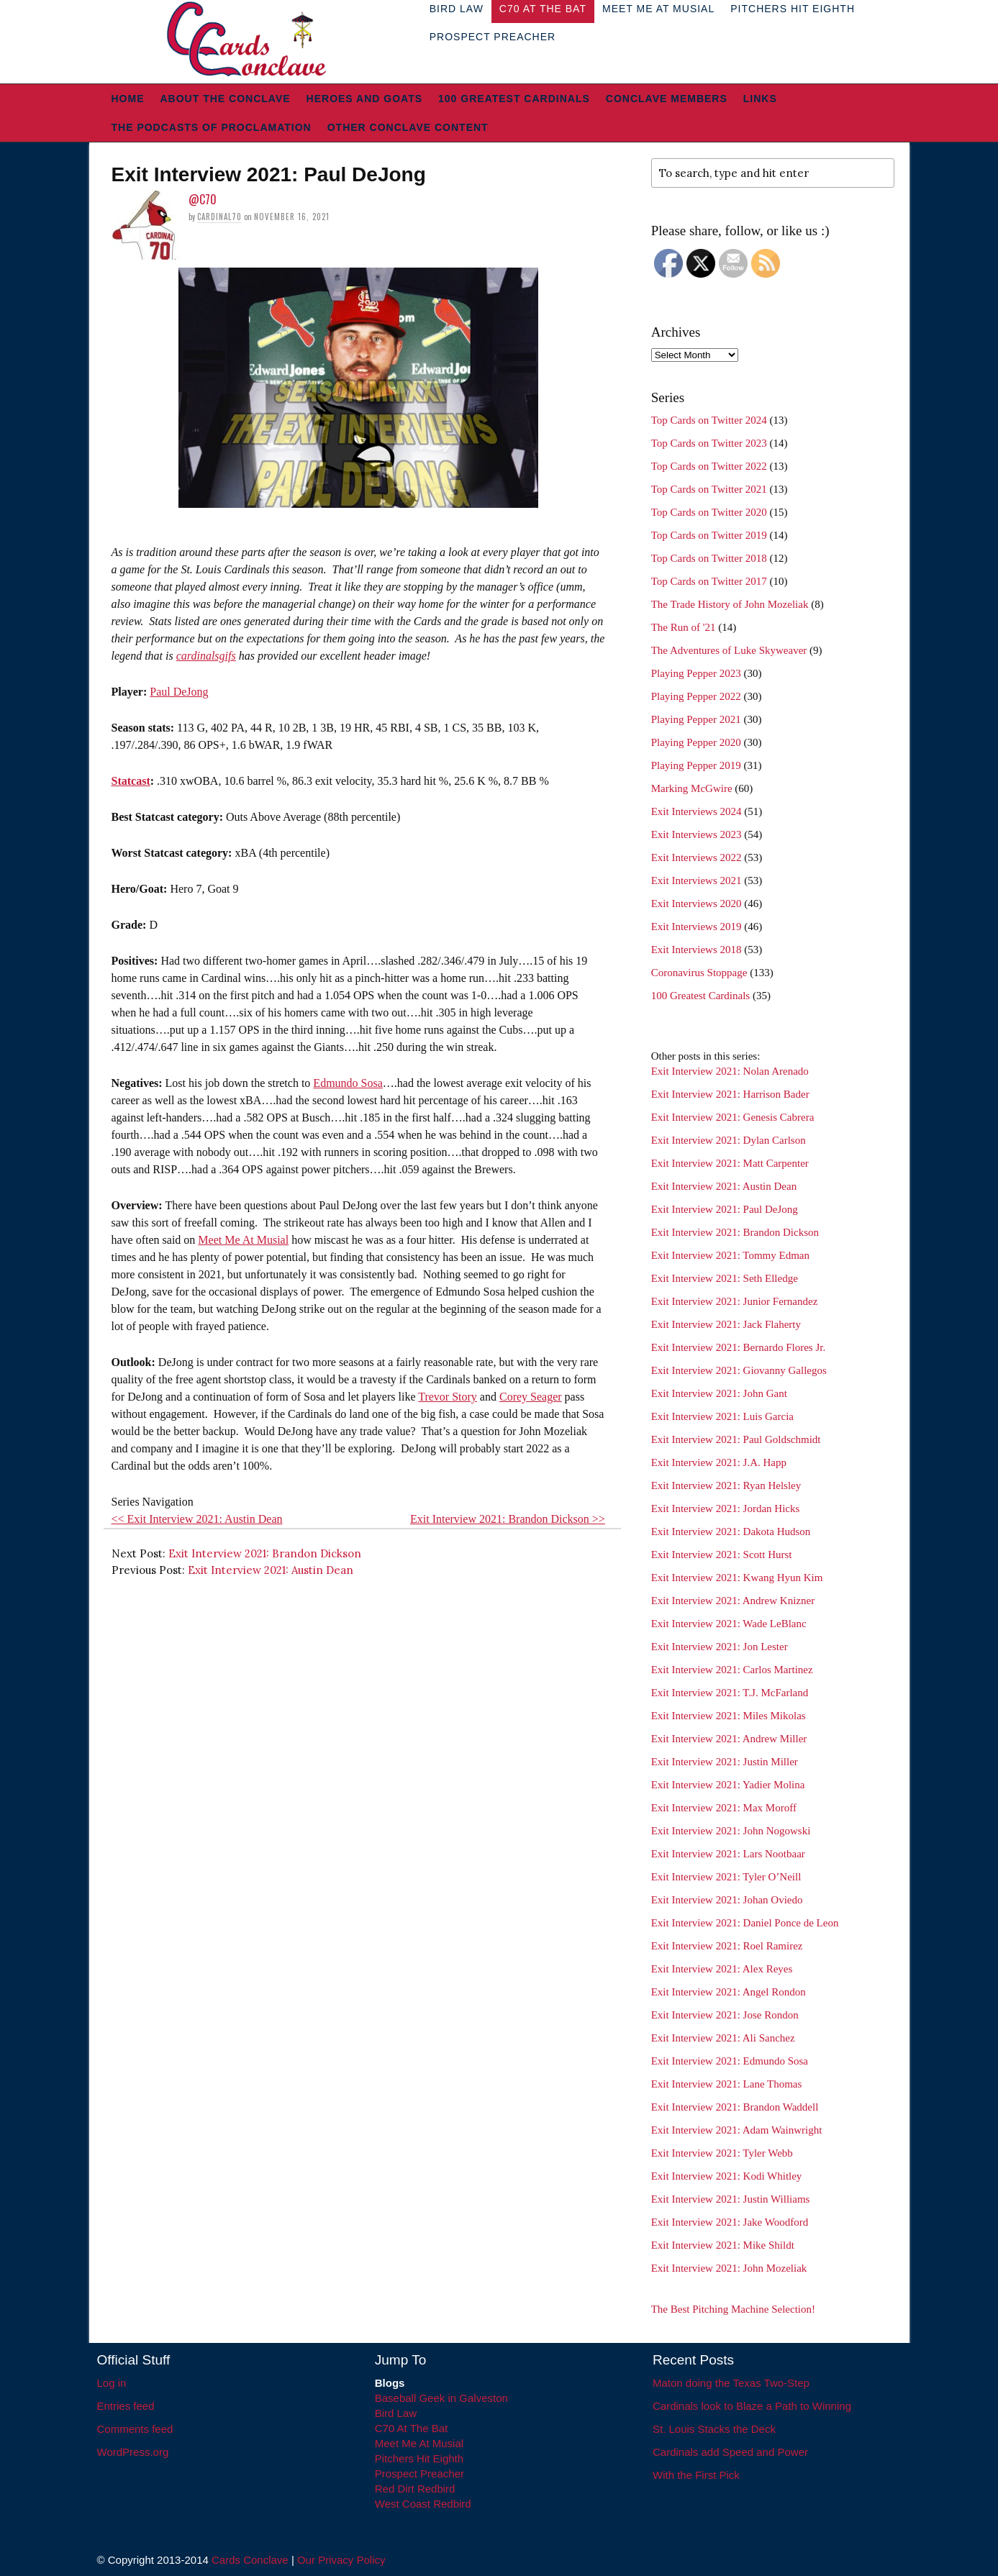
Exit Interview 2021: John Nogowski (731, 1831)
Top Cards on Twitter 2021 (709, 489)
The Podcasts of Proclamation (212, 127)
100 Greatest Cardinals (514, 98)
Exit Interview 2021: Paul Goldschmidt (736, 1439)
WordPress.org (133, 2452)
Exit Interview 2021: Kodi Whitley (726, 2176)
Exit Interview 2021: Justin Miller (724, 1761)
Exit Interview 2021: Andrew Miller (729, 1738)
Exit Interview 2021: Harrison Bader (730, 1094)
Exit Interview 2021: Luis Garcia (722, 1416)
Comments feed (135, 2429)
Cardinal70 (219, 216)
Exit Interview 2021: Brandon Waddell (735, 2107)
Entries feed (126, 2406)
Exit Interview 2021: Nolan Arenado (730, 1071)
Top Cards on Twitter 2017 (709, 581)
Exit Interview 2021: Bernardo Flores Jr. (738, 1347)
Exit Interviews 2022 (696, 857)
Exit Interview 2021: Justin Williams (730, 2199)
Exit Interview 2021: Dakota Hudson (731, 1531)
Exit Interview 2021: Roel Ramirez (727, 1946)
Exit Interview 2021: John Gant (719, 1393)
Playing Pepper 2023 (696, 673)
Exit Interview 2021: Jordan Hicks (725, 1508)
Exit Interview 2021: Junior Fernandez (734, 1301)
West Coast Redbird (423, 2504)
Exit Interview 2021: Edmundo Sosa (729, 2061)
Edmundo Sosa (347, 1083)
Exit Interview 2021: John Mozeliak (729, 2268)
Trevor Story (447, 1397)
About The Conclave (225, 98)
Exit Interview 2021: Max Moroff (724, 1807)
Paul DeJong (179, 692)
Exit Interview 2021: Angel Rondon (728, 1992)
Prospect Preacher (492, 36)
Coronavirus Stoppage (699, 972)
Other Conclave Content (408, 127)
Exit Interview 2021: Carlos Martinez (732, 1669)
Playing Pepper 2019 (696, 765)
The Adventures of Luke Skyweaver (729, 650)
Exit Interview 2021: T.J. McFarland (730, 1692)
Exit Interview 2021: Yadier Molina (728, 1784)
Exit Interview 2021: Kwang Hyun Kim (737, 1577)
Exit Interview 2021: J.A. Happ (718, 1462)
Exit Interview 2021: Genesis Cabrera (733, 1117)
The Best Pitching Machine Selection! (733, 2309)
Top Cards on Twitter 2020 (709, 512)
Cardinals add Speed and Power (730, 2452)
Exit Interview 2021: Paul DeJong (724, 1209)
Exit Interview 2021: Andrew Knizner (733, 1600)
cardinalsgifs (206, 656)
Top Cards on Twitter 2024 (709, 420)
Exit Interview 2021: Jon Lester (719, 1646)
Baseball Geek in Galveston (441, 2398)
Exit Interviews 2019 (696, 926)
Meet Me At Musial (243, 1240)
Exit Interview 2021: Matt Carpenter (730, 1163)
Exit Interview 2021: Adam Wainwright (736, 2130)
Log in (112, 2383)
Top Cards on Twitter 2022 (709, 466)
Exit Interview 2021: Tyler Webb (722, 2153)
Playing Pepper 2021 (696, 719)
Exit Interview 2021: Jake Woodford (729, 2222)
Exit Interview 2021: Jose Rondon (725, 2015)
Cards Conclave (250, 2560)
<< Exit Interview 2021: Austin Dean (197, 1519)
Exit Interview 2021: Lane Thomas (726, 2084)
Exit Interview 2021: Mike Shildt (722, 2245)
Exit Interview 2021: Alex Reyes (722, 1969)
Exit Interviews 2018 (696, 949)
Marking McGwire (691, 788)
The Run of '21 (683, 627)
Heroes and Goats (364, 98)
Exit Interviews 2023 (696, 834)
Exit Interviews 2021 (696, 880)
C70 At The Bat (411, 2428)
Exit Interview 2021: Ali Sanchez (723, 2038)
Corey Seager (530, 1397)
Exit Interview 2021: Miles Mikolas (728, 1715)
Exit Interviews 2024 (696, 811)
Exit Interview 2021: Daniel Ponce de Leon (745, 1923)
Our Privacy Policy (341, 2560)
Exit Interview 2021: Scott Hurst (721, 1554)
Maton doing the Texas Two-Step (731, 2383)
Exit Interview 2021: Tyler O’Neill (726, 1877)
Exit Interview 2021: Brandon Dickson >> (507, 1519)
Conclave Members (666, 98)
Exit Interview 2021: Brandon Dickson (264, 1553)
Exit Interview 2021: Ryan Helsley (726, 1485)
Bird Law (396, 2413)
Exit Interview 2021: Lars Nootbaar (728, 1854)
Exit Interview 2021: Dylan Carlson (728, 1140)
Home (128, 98)
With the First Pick (696, 2475)
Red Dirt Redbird (415, 2488)
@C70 (203, 199)
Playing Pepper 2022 (696, 696)
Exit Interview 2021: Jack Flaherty (726, 1324)
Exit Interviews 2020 (696, 903)
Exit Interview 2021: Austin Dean (270, 1570)
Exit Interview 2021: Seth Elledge (724, 1278)
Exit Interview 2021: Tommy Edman (730, 1255)
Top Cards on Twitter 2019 (709, 535)
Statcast (131, 781)
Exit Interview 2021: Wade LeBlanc (729, 1623)
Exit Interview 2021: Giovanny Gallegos (739, 1370)
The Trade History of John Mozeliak (730, 604)
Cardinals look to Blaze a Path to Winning (752, 2406)
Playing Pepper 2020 (696, 742)
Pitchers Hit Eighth (419, 2458)
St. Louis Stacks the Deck (714, 2429)
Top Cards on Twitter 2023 (709, 443)
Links (760, 98)
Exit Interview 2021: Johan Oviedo (727, 1900)
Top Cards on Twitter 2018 (709, 558)
